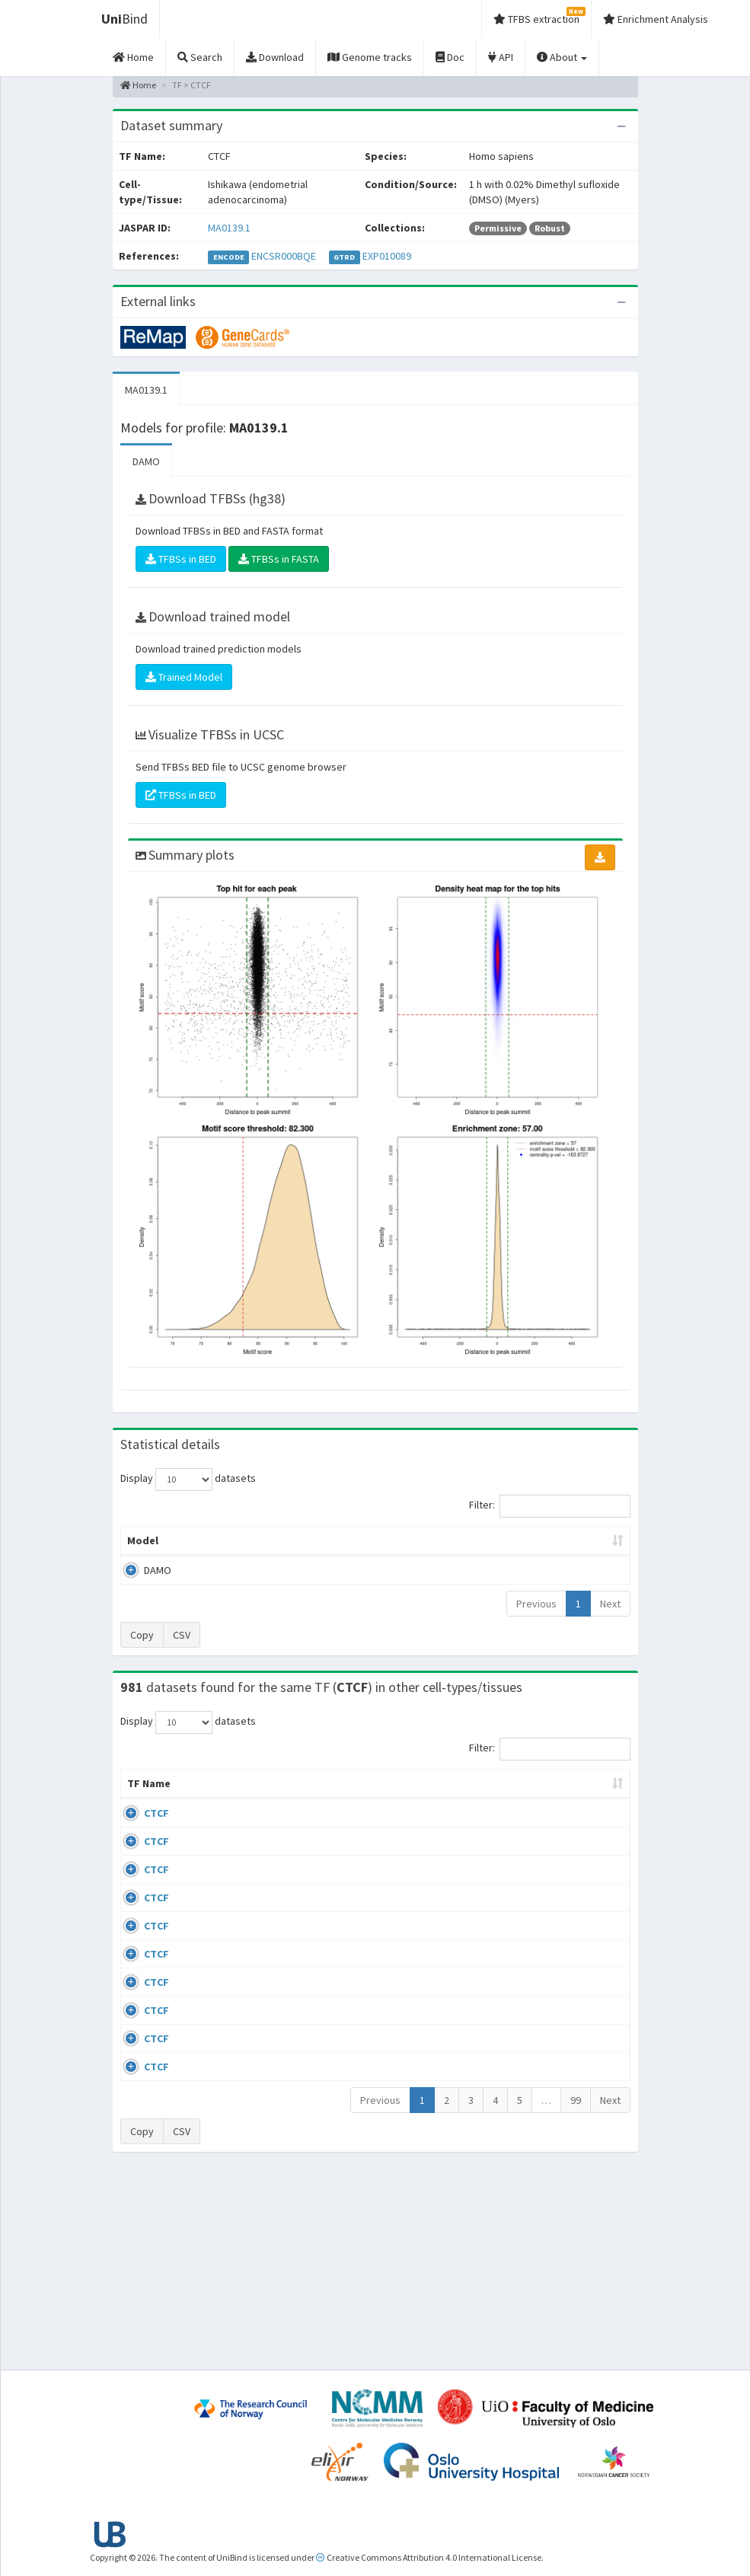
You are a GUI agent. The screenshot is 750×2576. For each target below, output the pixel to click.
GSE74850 (573, 1932)
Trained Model (183, 677)
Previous (536, 1619)
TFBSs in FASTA (278, 559)
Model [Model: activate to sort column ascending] (142, 1556)
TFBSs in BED (180, 559)
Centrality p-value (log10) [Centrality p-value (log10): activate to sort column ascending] (570, 1548)
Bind (124, 18)
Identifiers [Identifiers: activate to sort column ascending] (578, 1814)
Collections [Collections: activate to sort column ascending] (418, 1814)
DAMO (146, 461)
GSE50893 (573, 2064)
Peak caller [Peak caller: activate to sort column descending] (202, 1548)
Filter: (549, 1506)
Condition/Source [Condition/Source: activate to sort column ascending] (314, 1814)
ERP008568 (576, 2019)
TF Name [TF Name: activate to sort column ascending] (141, 1806)
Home (138, 85)
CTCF (156, 1843)
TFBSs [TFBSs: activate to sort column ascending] (411, 1556)
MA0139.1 (229, 228)
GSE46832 (573, 1887)
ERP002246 (576, 1975)
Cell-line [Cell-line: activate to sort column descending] (206, 1814)
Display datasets (188, 1479)
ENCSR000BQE (283, 256)
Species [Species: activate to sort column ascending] (496, 1814)
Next (610, 1619)
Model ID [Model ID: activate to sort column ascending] (262, 1548)
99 (575, 2291)
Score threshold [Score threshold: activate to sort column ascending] (482, 1548)
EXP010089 (386, 256)
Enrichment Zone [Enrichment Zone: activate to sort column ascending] (336, 1548)
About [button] (562, 57)
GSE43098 (573, 1843)
